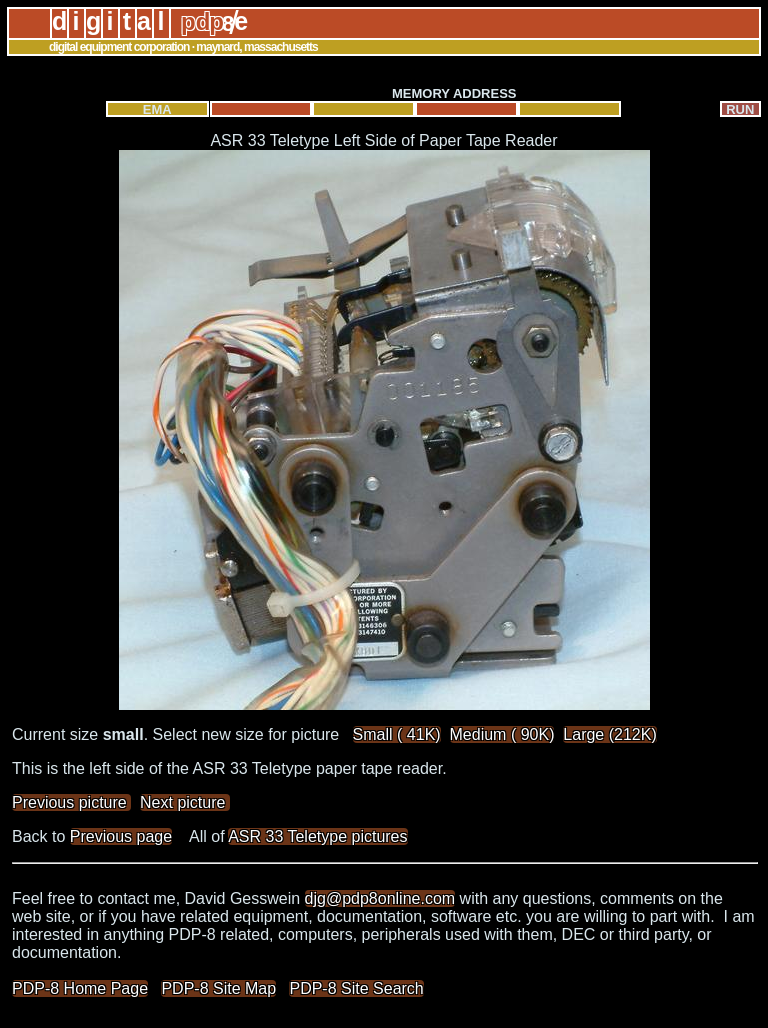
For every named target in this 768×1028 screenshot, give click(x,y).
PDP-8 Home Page (80, 988)
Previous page (121, 836)
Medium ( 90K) (502, 734)
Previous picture (71, 802)
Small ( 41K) (397, 734)
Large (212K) (609, 734)
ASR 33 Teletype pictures (317, 836)
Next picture (185, 802)
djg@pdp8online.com (380, 898)
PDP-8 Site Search (356, 988)
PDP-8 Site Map (218, 988)
